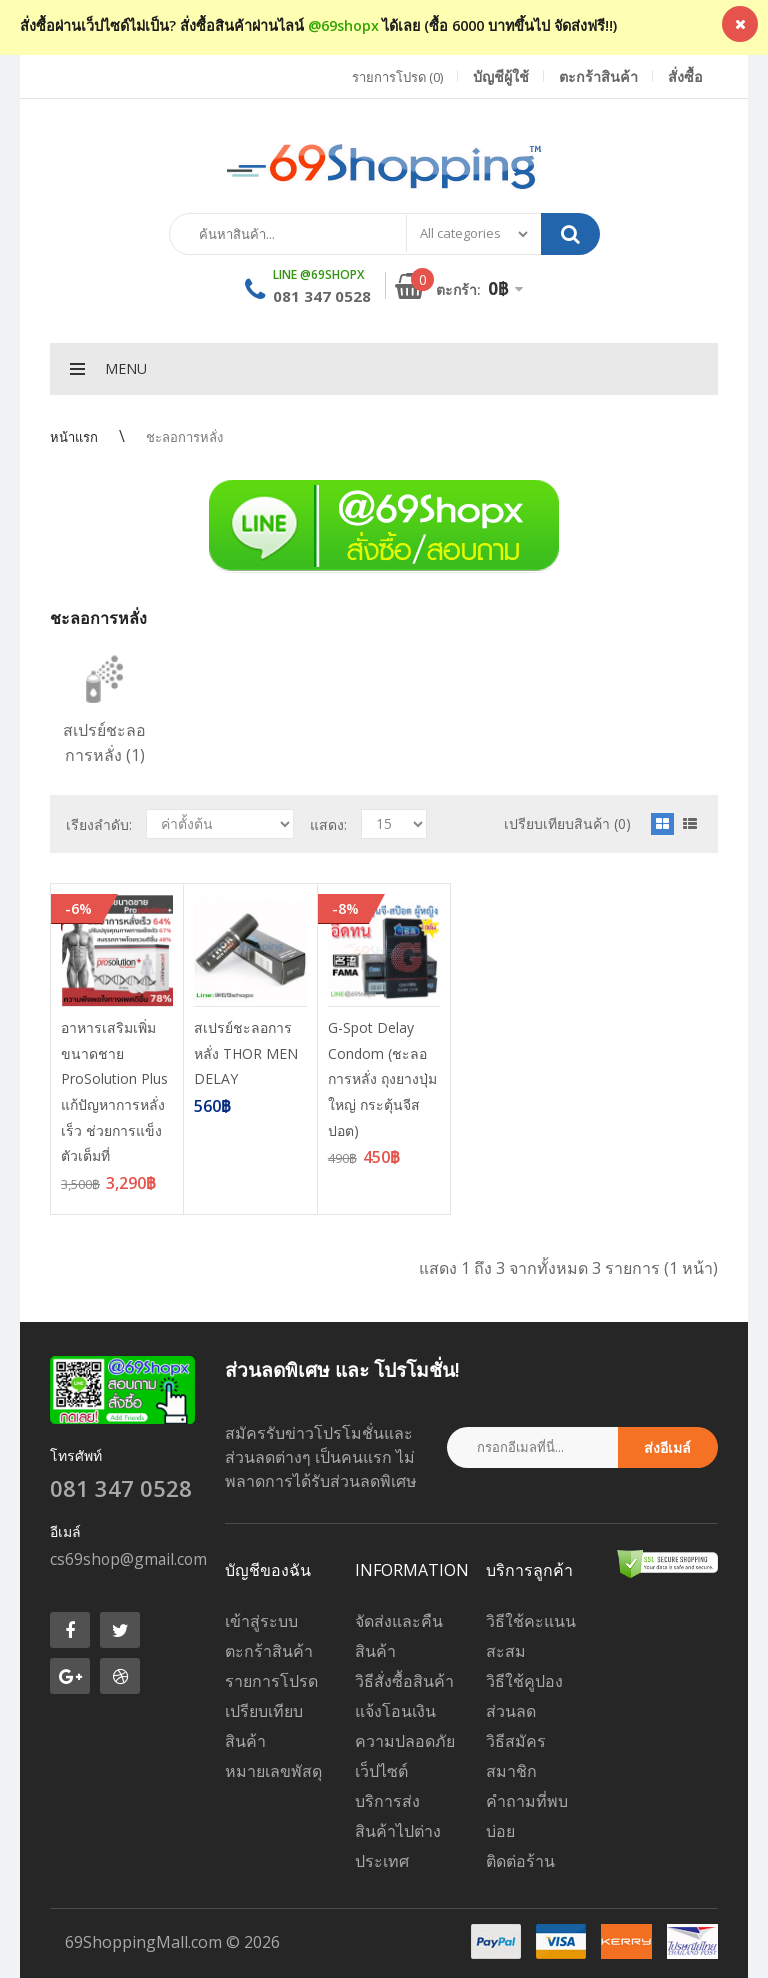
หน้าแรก (74, 437)
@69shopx (343, 25)
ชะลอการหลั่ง (184, 437)
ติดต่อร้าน (520, 1861)
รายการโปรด (271, 1681)
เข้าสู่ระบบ (261, 1621)
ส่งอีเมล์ (667, 1447)
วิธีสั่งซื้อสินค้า (404, 1681)
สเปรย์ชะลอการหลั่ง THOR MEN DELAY (246, 1053)
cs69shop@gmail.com (128, 1559)
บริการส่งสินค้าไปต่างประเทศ (398, 1831)
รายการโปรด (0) (397, 77)
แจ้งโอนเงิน (395, 1711)
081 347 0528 (322, 296)
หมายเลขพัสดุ (273, 1771)
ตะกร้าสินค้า (269, 1651)
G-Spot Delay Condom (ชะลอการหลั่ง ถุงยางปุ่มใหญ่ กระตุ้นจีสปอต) (382, 1078)
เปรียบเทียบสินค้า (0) (567, 823)
